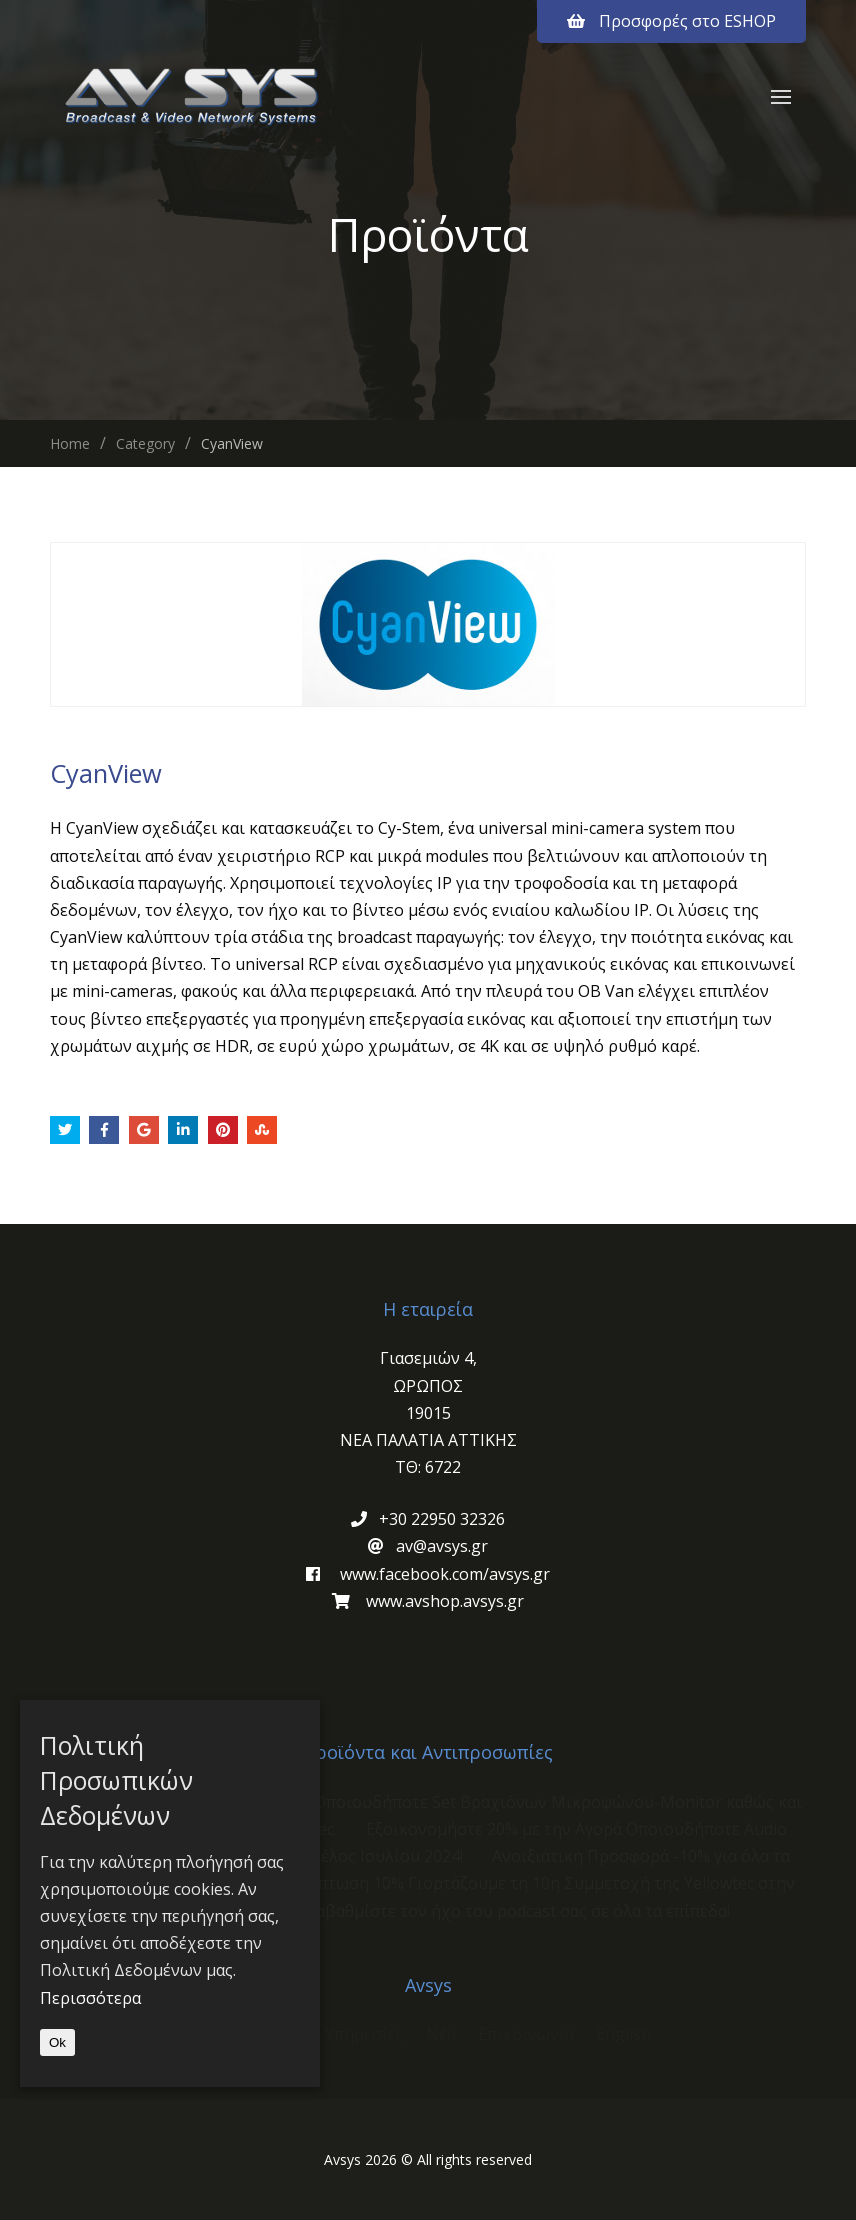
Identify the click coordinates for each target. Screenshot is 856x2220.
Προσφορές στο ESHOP (671, 21)
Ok (57, 2042)
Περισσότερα (90, 1998)
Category (145, 443)
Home (70, 443)
